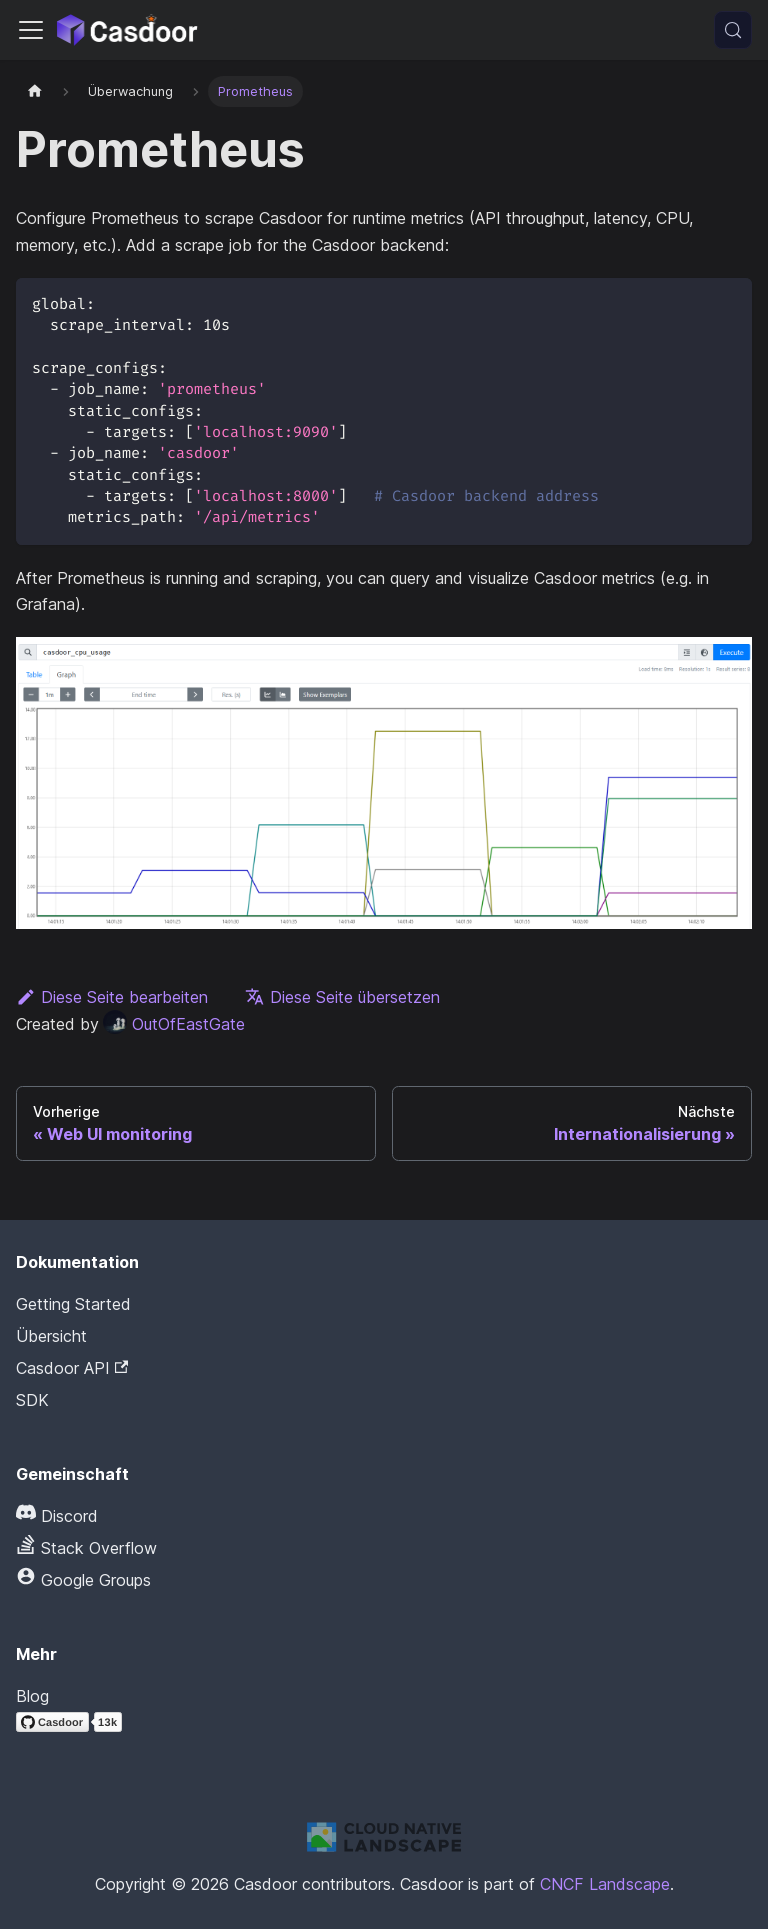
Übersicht (51, 1336)
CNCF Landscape (605, 1884)
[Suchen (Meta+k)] (733, 30)
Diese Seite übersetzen (342, 997)
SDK (32, 1400)
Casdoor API (72, 1368)
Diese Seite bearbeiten (112, 997)
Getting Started (73, 1304)
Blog (32, 1696)
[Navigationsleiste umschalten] (31, 30)
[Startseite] (35, 91)
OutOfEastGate (174, 1024)
